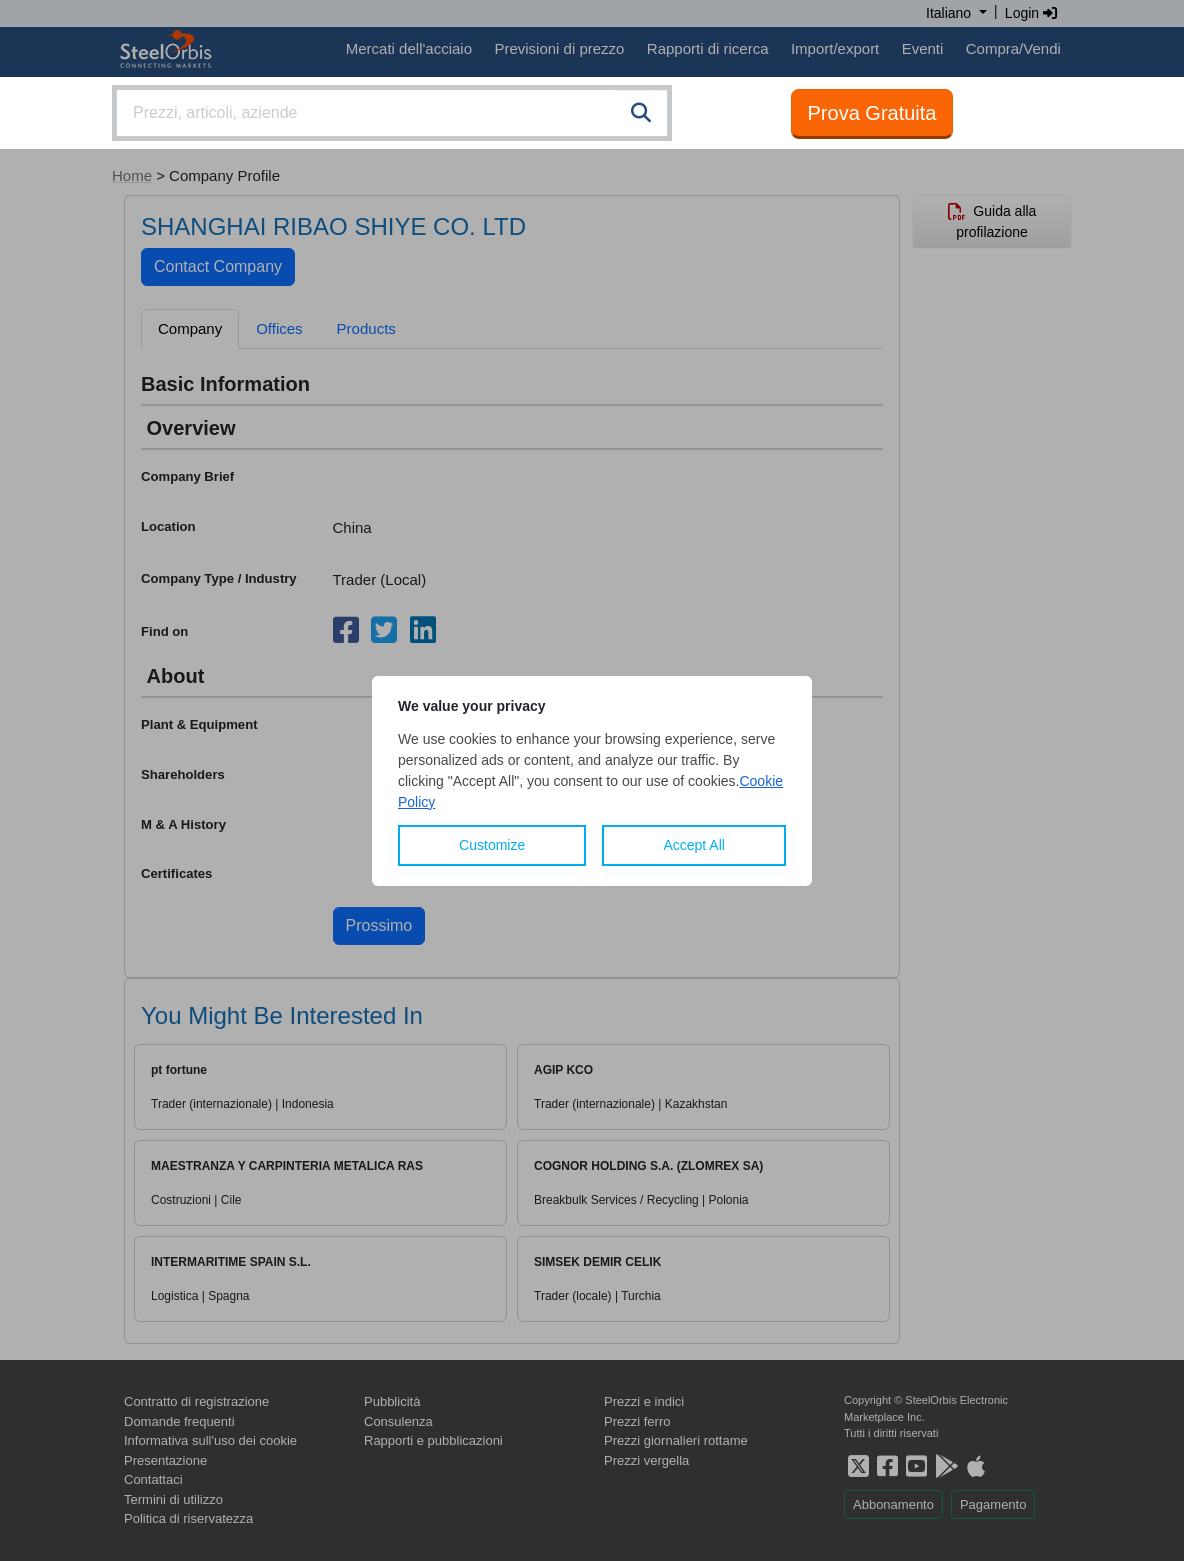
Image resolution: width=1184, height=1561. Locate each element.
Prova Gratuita (872, 113)
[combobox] (392, 113)
